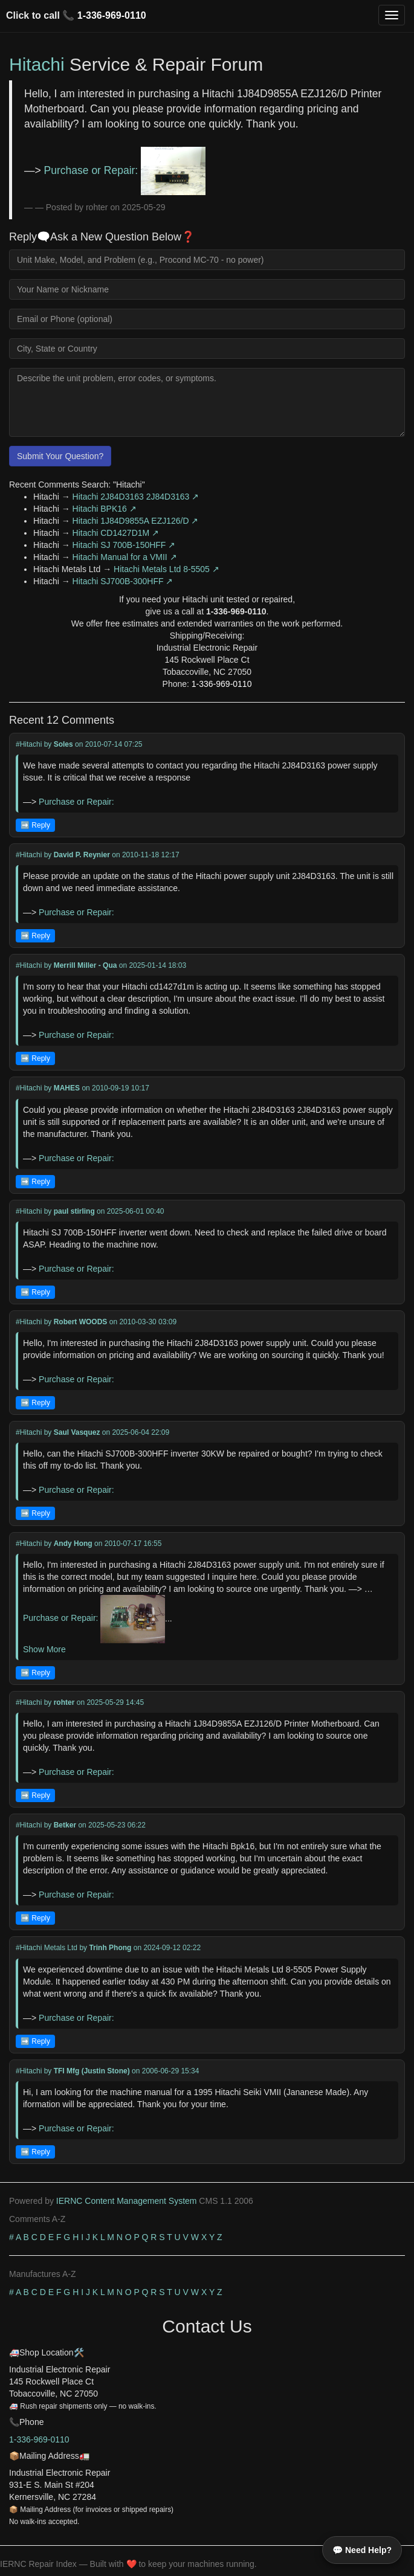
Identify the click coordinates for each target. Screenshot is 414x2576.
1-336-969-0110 (111, 15)
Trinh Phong (110, 1947)
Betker (65, 1825)
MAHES (67, 1088)
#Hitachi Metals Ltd (46, 1947)
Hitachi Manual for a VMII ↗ (125, 557)
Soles (63, 744)
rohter (64, 1702)
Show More (44, 1649)
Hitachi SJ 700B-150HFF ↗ (124, 545)
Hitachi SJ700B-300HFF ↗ (123, 581)
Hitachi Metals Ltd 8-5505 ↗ (166, 569)
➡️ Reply (35, 825)
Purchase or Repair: (124, 170)
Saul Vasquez (77, 1432)
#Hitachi (29, 744)
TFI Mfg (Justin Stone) (92, 2071)
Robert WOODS (81, 1322)
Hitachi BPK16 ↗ (105, 509)
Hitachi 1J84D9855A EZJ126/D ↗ (136, 521)
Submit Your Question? (60, 456)
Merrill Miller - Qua (85, 965)
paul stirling (74, 1211)
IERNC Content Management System (126, 2201)
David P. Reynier (82, 855)
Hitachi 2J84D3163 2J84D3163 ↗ (136, 496)
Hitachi (37, 64)
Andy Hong (73, 1543)
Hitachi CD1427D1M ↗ (116, 533)
